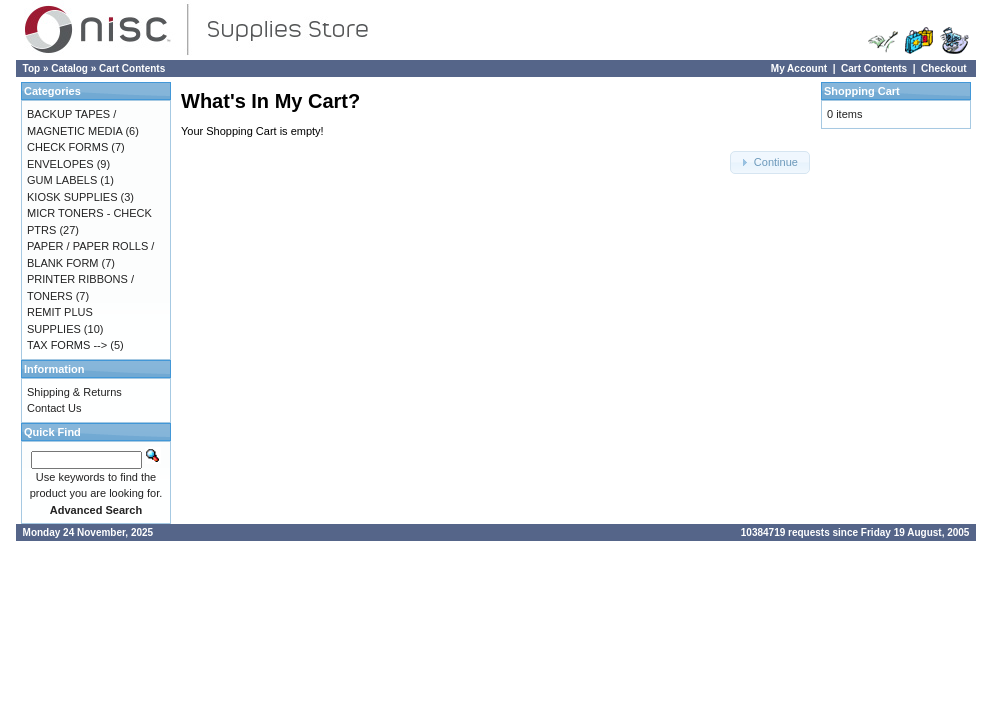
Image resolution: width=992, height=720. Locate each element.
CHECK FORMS (67, 147)
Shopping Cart (862, 91)
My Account (799, 68)
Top (32, 68)
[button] (770, 162)
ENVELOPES (60, 164)
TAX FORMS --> (67, 345)
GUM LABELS (62, 180)
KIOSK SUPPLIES (72, 197)
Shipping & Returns (74, 392)
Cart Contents (132, 68)
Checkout (944, 68)
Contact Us (54, 408)
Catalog (69, 68)
